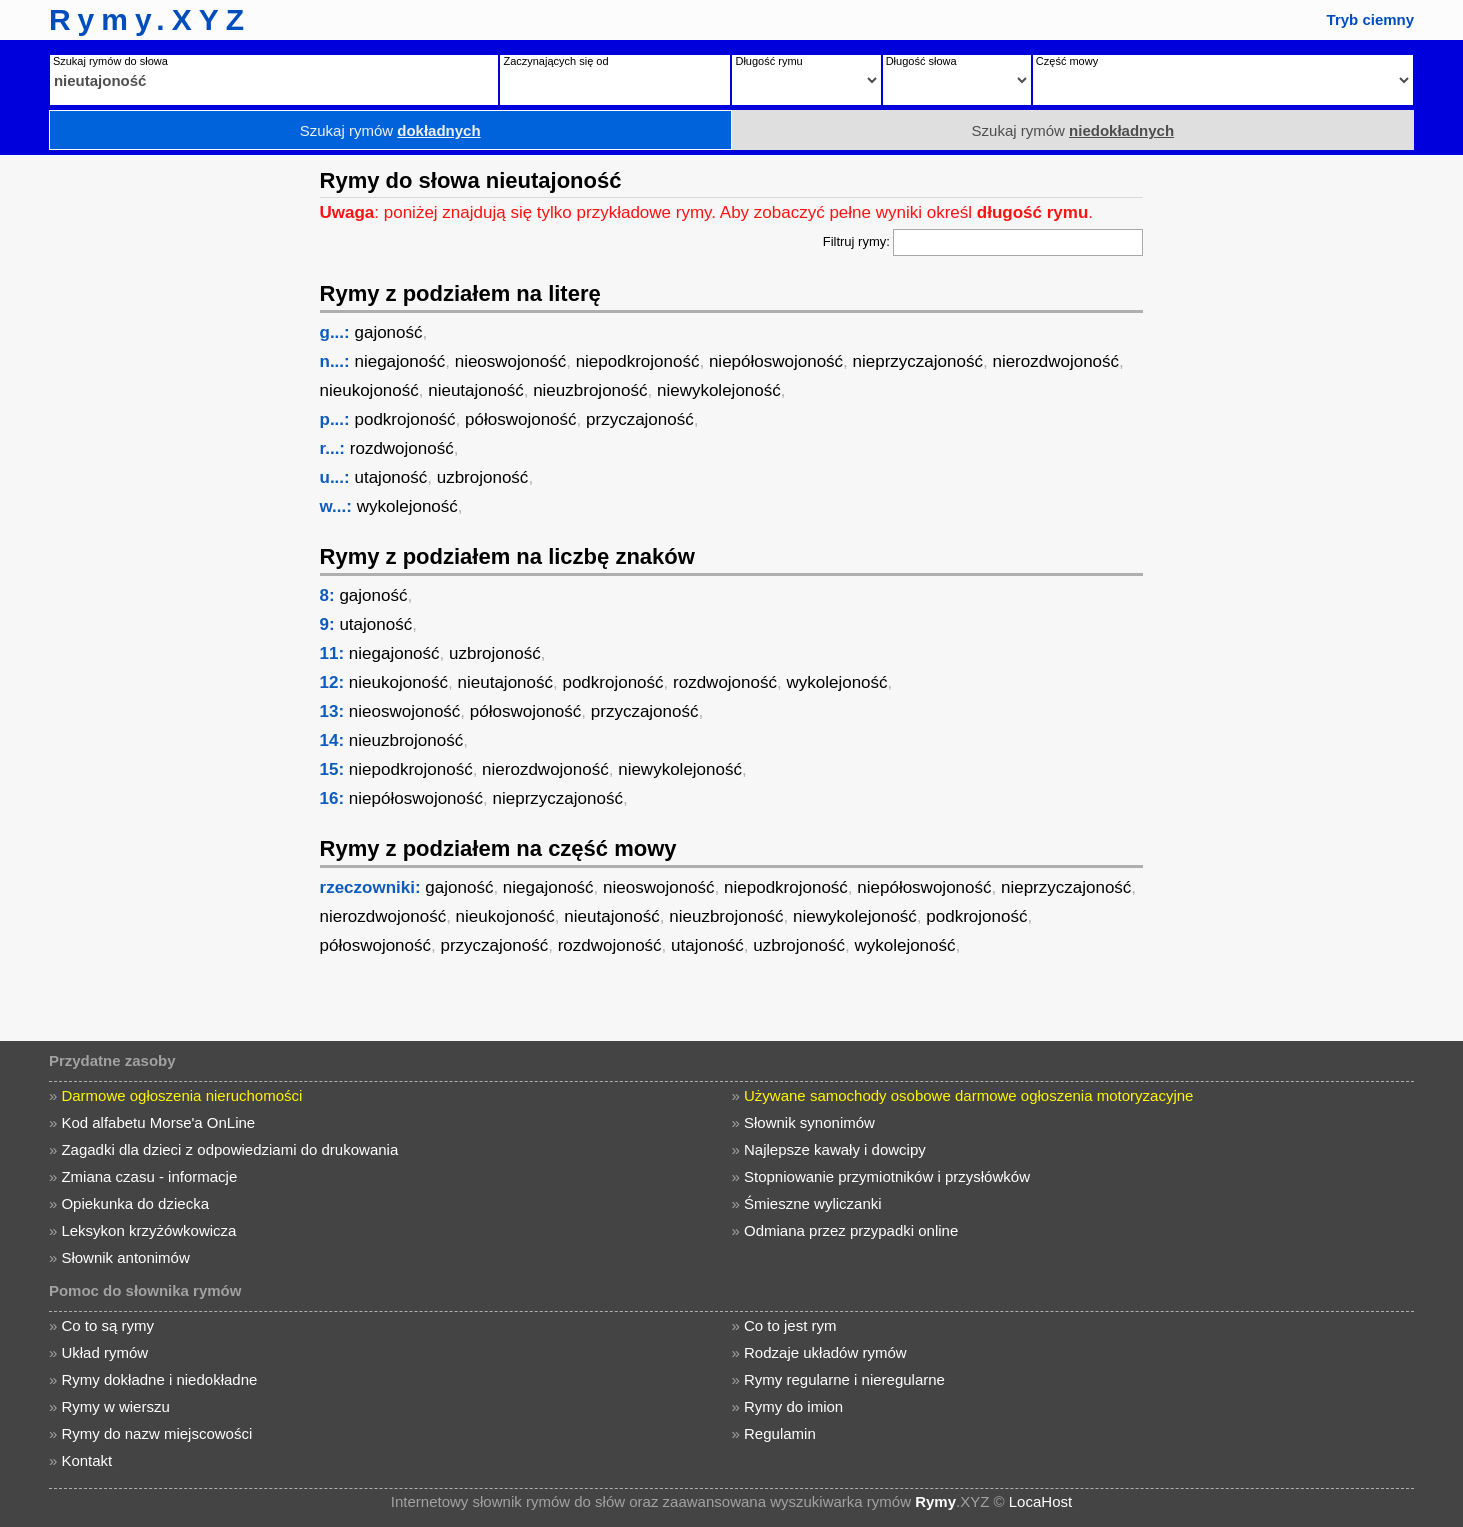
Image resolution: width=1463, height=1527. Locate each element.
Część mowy (1067, 61)
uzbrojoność (483, 477)
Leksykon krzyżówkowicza (148, 1230)
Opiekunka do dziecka (135, 1203)
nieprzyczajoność (918, 361)
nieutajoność (475, 390)
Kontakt (86, 1460)
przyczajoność (640, 419)
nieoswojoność (511, 361)
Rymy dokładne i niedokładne (159, 1379)
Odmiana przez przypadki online (851, 1230)
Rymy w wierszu (115, 1406)
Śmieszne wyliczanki (813, 1203)
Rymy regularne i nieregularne (844, 1379)
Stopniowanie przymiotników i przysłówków (887, 1176)
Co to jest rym (790, 1325)
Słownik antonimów (125, 1257)
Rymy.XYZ (150, 19)
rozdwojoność (402, 448)
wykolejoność (407, 506)
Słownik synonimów (809, 1122)
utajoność (390, 477)
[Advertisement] (155, 455)
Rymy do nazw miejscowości (156, 1433)
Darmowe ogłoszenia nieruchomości (181, 1095)
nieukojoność (369, 390)
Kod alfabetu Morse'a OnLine (158, 1122)
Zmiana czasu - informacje (149, 1176)
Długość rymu (768, 61)
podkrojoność (404, 419)
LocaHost (1040, 1501)
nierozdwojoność (1055, 361)
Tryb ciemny (1371, 19)
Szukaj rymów (390, 130)
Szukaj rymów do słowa (110, 61)
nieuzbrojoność (590, 390)
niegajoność (399, 361)
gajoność (388, 332)
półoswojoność (521, 419)
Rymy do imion (793, 1406)
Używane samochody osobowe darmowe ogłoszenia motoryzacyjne (968, 1095)
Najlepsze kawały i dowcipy (835, 1149)
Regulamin (780, 1433)
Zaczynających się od (555, 61)
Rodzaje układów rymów (825, 1352)
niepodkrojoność (638, 361)
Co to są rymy (107, 1325)
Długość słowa (921, 61)
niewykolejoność (719, 390)
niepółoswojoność (776, 361)
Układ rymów (104, 1352)
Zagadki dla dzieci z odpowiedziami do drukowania (229, 1149)
